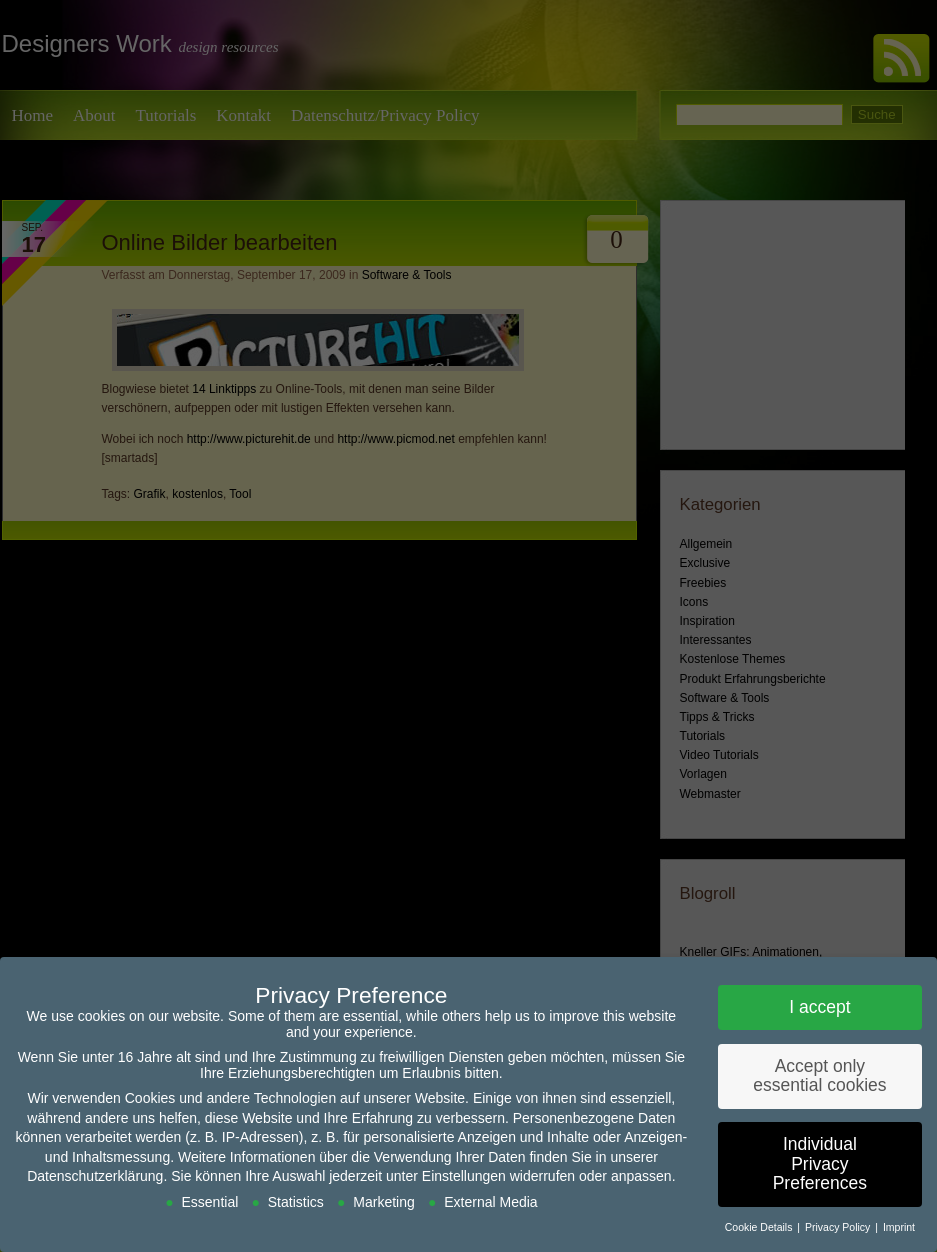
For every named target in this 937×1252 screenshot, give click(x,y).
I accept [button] (819, 1007)
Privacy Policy (839, 1227)
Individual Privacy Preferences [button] (820, 1163)
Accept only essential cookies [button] (819, 1076)
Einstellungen (464, 1176)
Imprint (899, 1227)
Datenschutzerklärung (95, 1176)
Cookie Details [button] (760, 1227)
